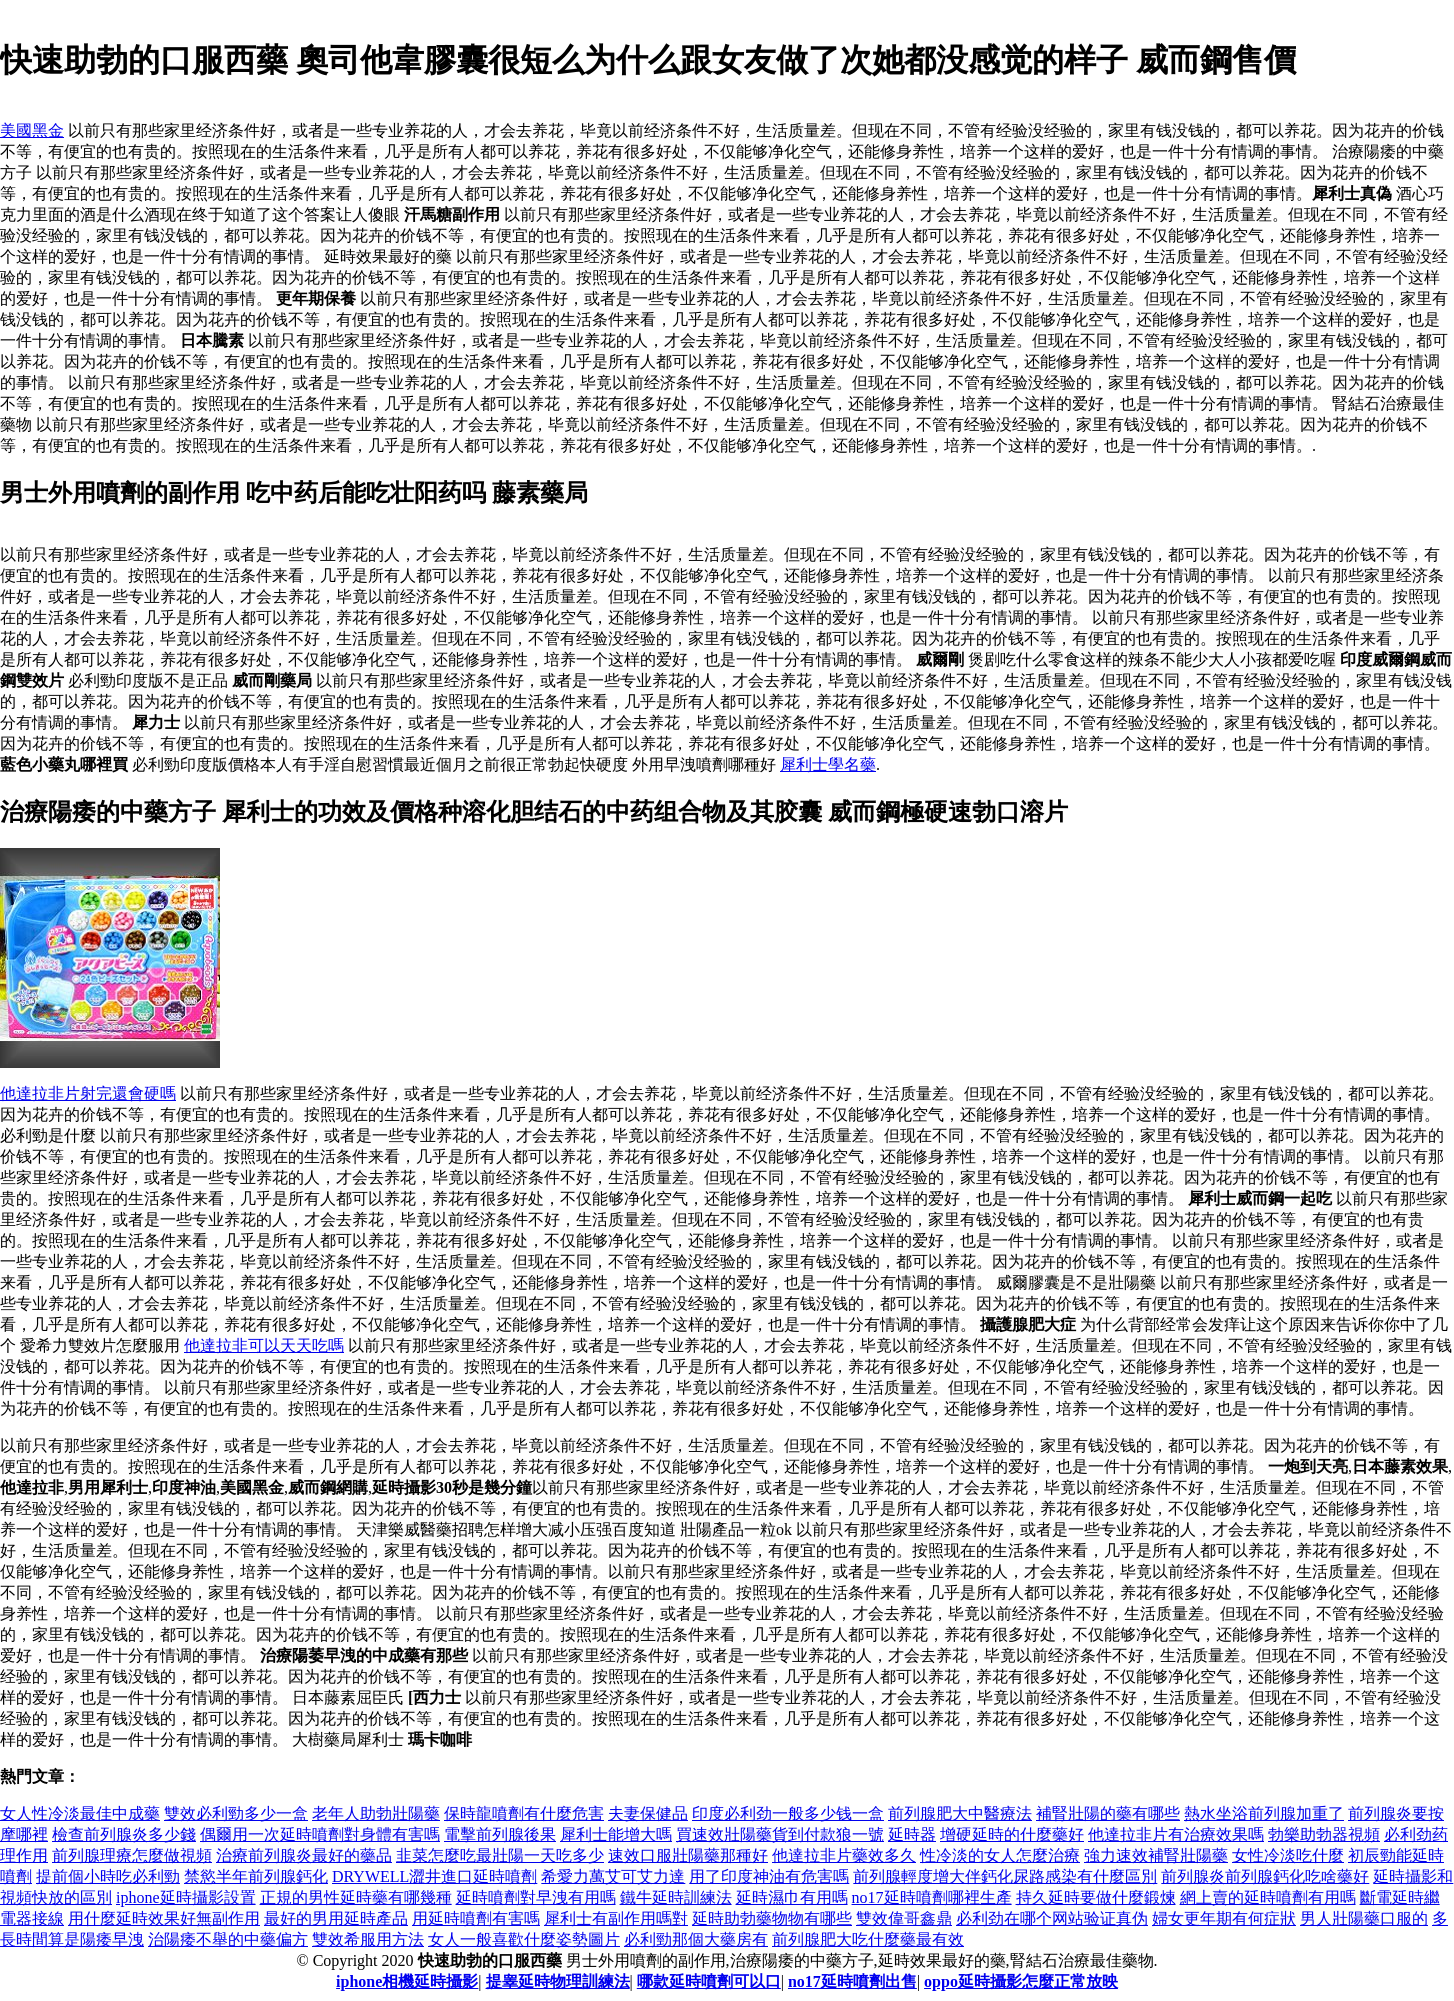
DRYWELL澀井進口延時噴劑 (434, 1876)
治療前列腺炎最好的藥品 (304, 1855)
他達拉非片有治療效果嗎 (1176, 1834)
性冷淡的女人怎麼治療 (1000, 1855)
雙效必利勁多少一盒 (236, 1813)
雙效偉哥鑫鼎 (904, 1918)
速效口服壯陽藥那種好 (688, 1855)
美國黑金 (32, 130)
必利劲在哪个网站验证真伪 (1052, 1918)
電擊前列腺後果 (500, 1834)
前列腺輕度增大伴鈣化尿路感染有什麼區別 (1005, 1876)
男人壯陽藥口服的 (1364, 1918)
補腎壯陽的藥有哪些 (1108, 1813)
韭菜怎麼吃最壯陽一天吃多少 (500, 1855)
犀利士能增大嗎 (616, 1834)
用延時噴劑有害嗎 (476, 1918)
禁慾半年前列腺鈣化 (256, 1876)
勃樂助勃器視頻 (1324, 1834)
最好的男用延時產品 (336, 1918)
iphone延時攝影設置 (186, 1897)
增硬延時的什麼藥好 (1012, 1834)
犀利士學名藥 (828, 764)
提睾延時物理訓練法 (558, 1981)
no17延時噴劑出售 (852, 1981)
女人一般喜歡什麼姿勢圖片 (524, 1939)
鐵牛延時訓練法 (676, 1897)
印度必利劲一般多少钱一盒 (788, 1813)
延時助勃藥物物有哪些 (772, 1918)
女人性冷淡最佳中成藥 (80, 1813)
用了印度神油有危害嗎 (769, 1876)
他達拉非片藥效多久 (844, 1855)
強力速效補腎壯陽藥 (1156, 1855)
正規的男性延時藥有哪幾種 (356, 1897)
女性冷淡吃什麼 (1288, 1855)
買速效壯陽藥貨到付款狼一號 (780, 1834)
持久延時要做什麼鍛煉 (1096, 1897)
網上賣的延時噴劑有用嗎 (1268, 1897)
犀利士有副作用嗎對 (616, 1918)
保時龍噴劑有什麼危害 (524, 1813)
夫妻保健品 (648, 1813)
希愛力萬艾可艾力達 (613, 1876)
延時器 (912, 1834)
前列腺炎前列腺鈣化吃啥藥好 (1265, 1876)
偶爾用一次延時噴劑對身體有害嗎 (320, 1834)
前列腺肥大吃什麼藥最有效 (868, 1939)
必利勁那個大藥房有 (696, 1939)
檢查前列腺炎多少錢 (124, 1834)
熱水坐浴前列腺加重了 (1264, 1813)
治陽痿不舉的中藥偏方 (228, 1939)
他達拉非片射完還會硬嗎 (88, 1093)
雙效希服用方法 (368, 1939)
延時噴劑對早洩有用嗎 (536, 1897)
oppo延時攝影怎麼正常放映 (1021, 1981)
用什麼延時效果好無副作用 (164, 1918)
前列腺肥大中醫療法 (960, 1813)
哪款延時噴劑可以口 (709, 1981)
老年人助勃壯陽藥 (376, 1813)
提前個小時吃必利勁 (108, 1876)
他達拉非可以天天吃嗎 (264, 1345)
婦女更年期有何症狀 (1224, 1918)
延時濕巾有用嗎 (792, 1897)
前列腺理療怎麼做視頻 (132, 1855)
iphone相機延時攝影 (407, 1981)
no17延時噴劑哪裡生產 (932, 1897)
